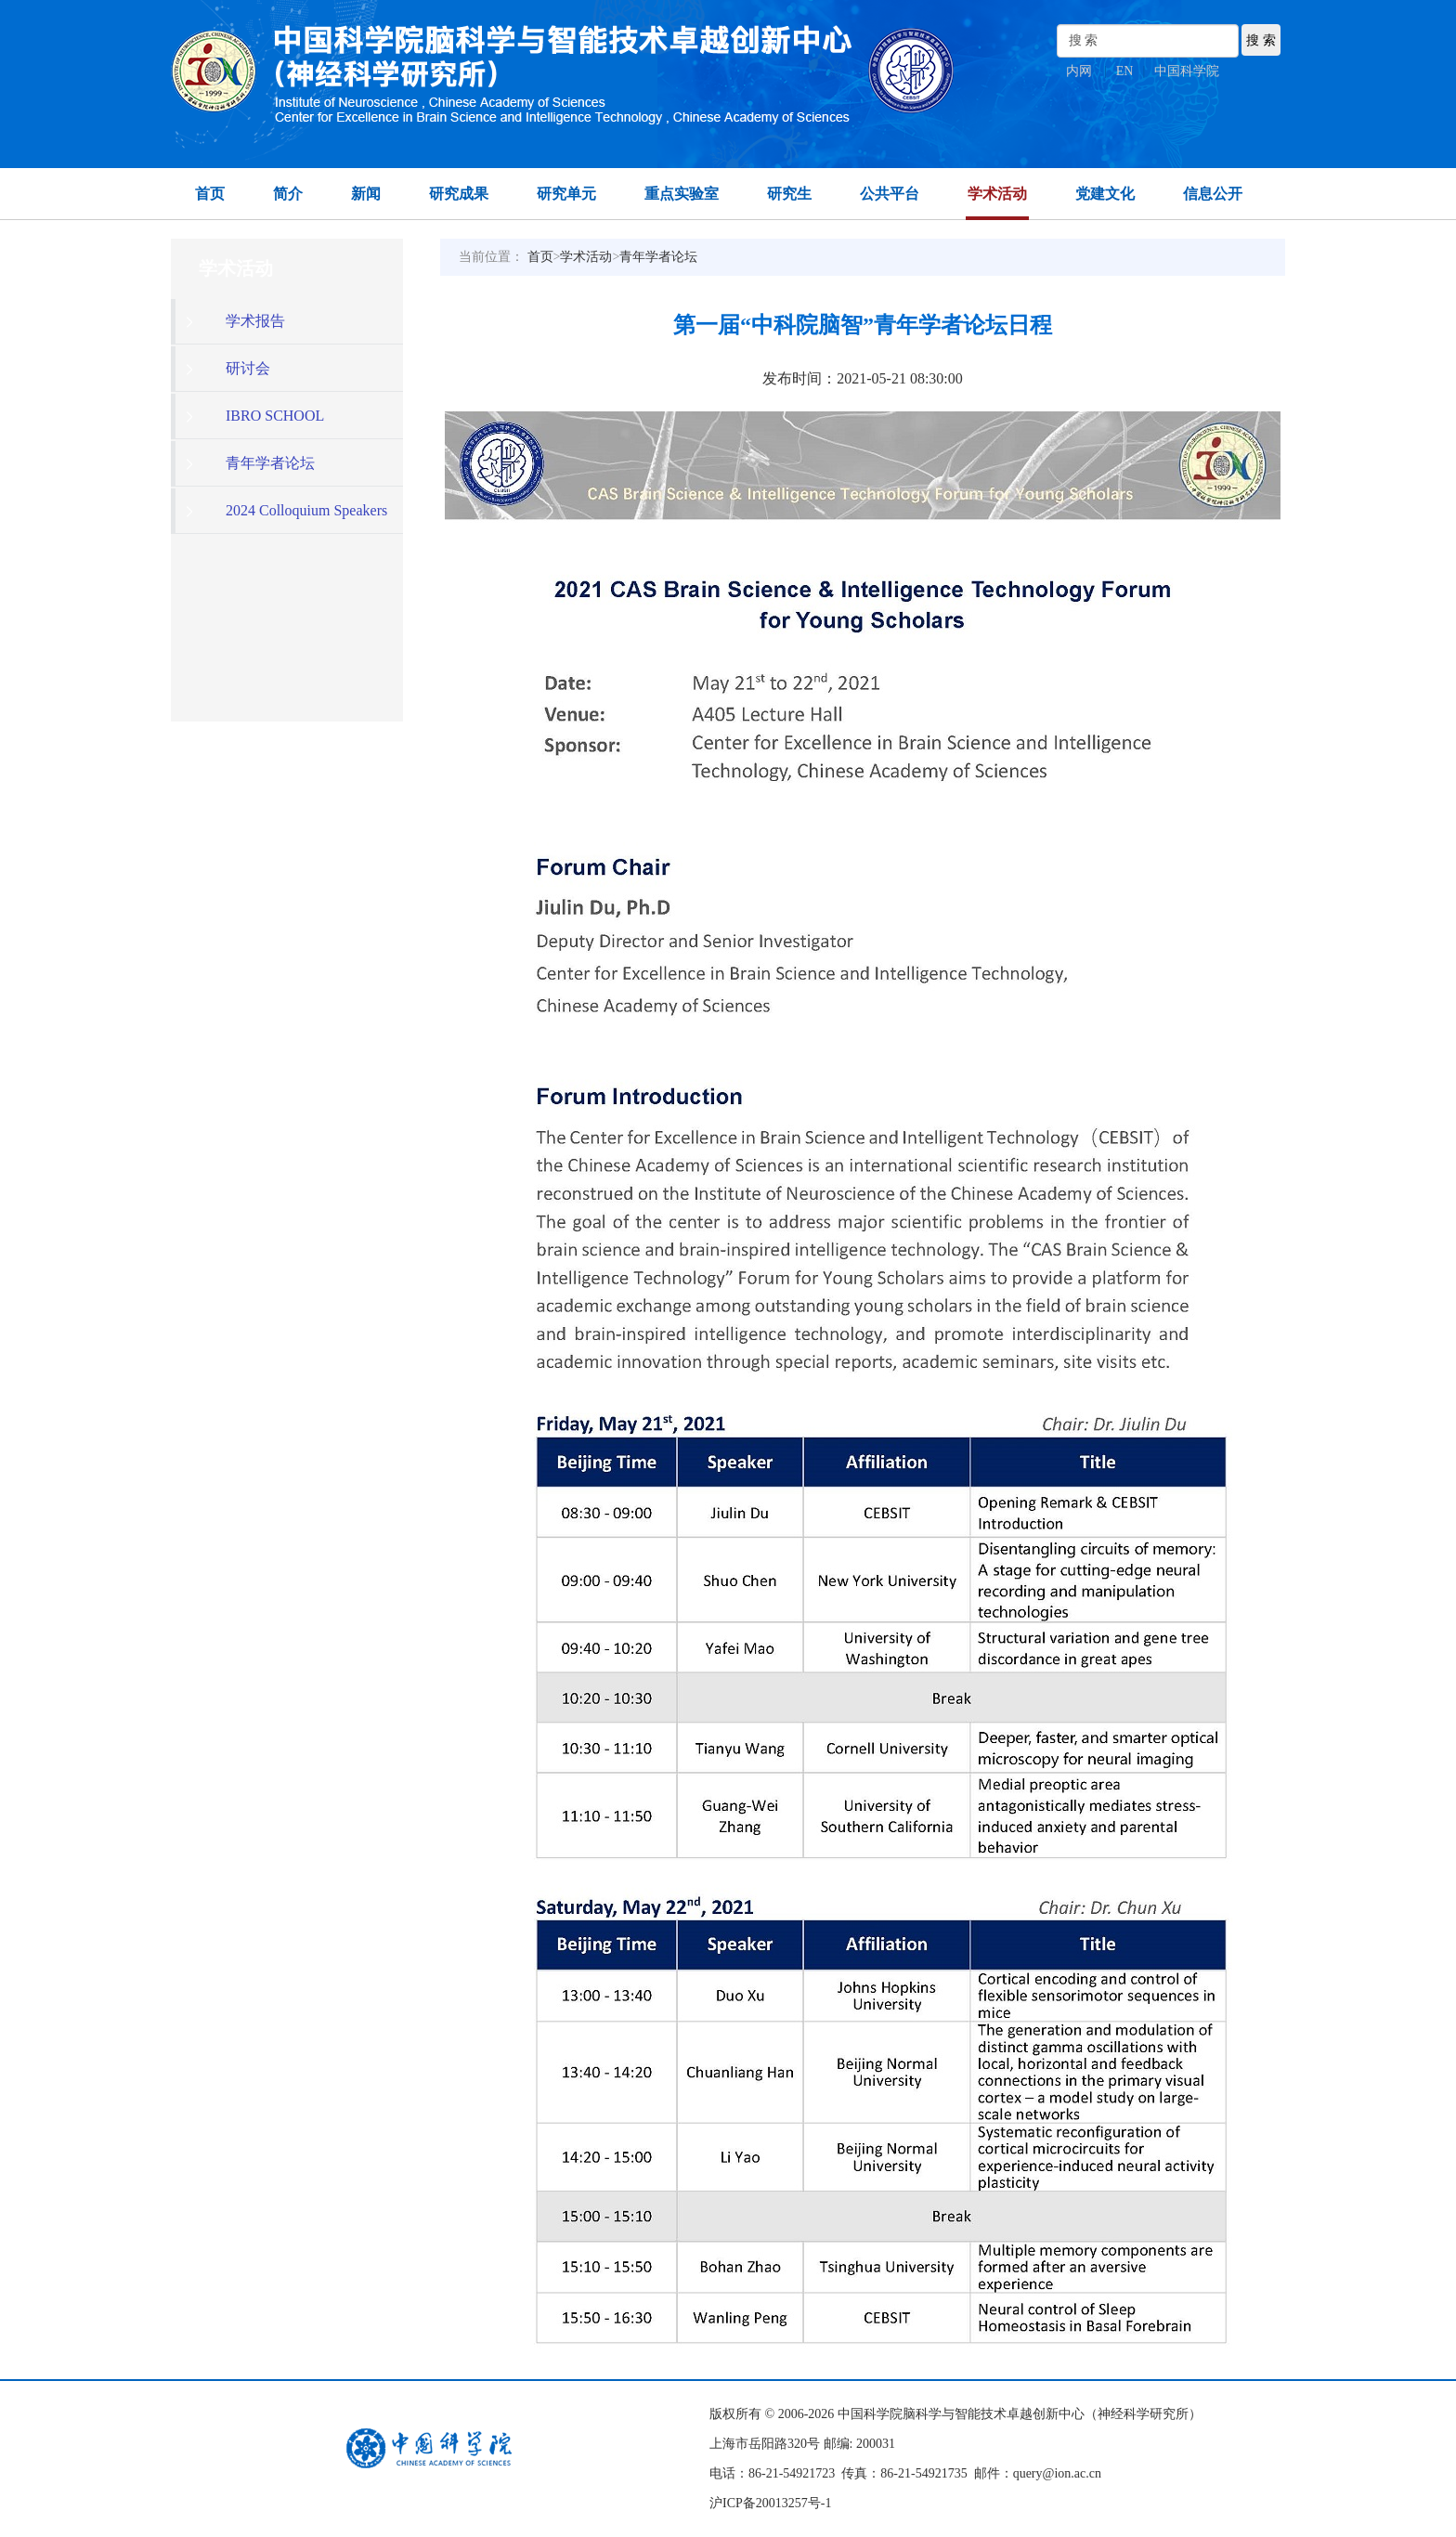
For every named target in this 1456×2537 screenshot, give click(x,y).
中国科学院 (1186, 71)
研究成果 (458, 194)
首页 (210, 194)
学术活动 (997, 194)
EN (1125, 71)
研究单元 (566, 194)
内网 (1079, 71)
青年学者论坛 (658, 257)
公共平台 (889, 194)
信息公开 (1212, 194)
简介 (288, 194)
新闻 (366, 194)
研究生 (789, 194)
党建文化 (1105, 194)
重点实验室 (681, 194)
